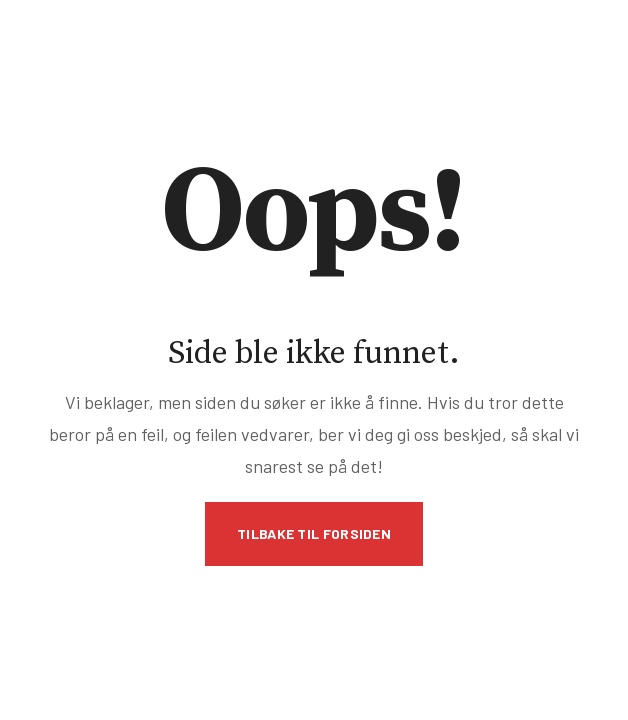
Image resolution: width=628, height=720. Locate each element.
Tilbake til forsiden (314, 533)
